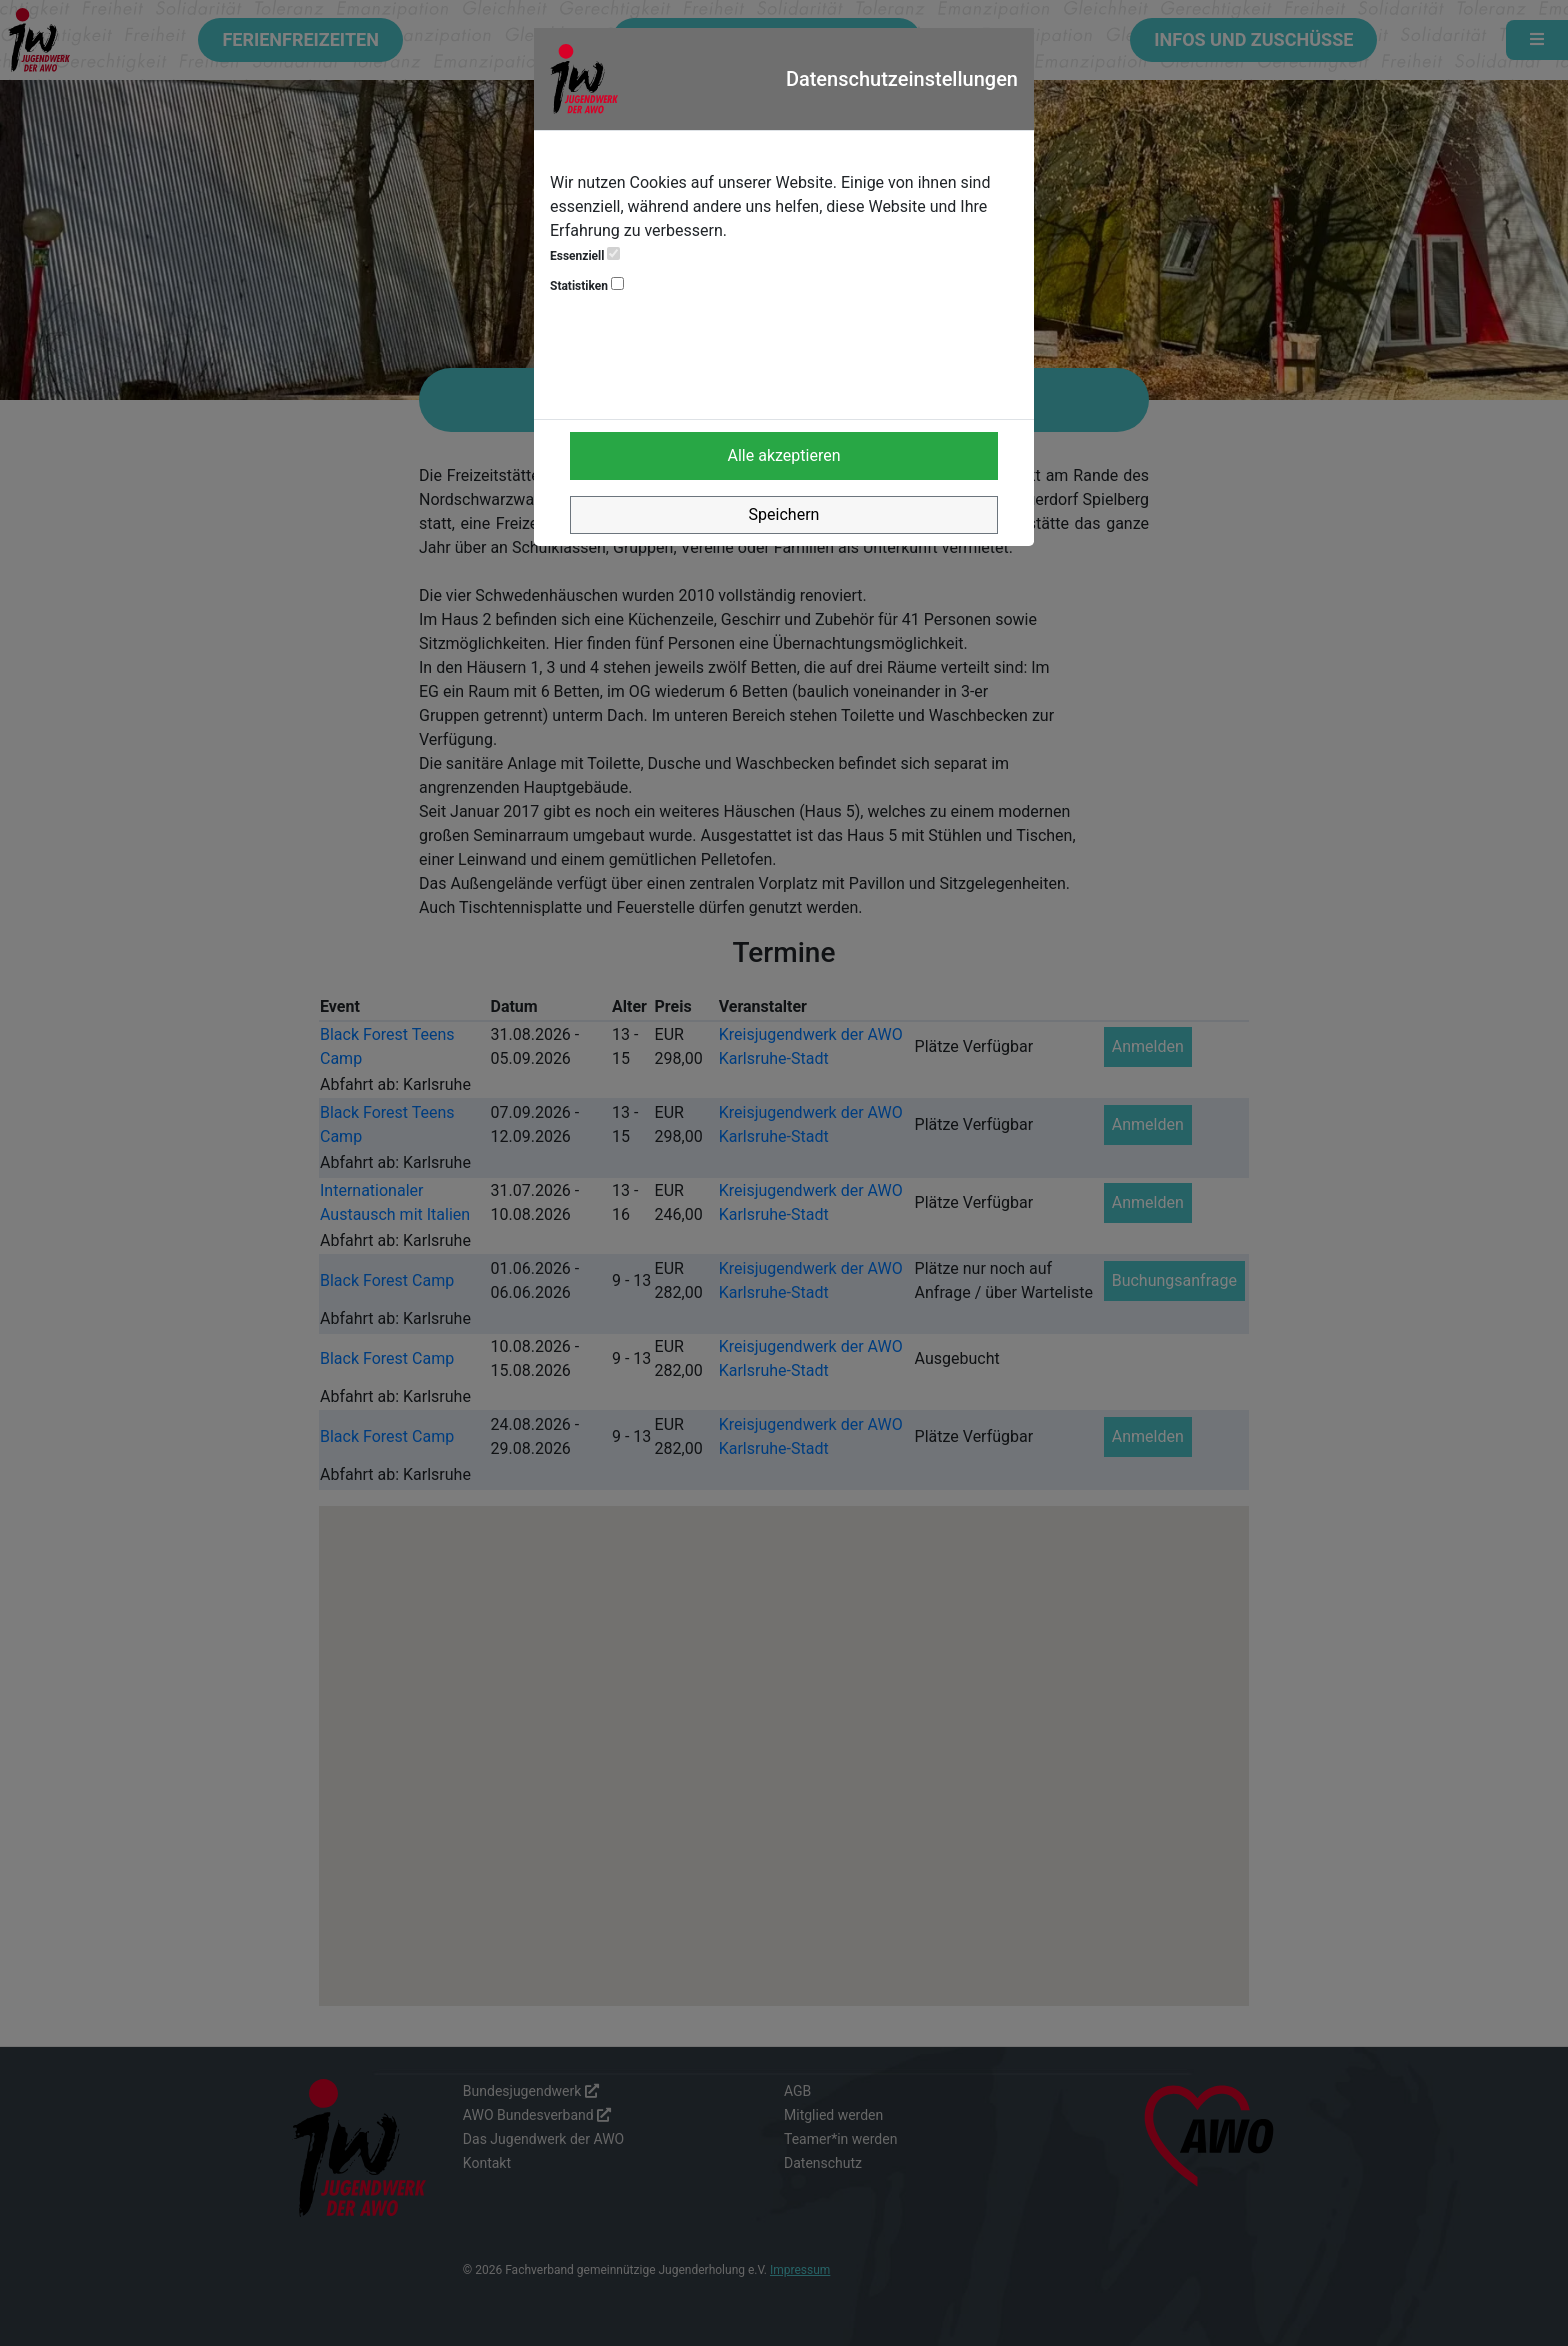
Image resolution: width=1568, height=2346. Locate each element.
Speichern (784, 514)
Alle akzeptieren (784, 455)
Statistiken (587, 285)
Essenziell (585, 255)
